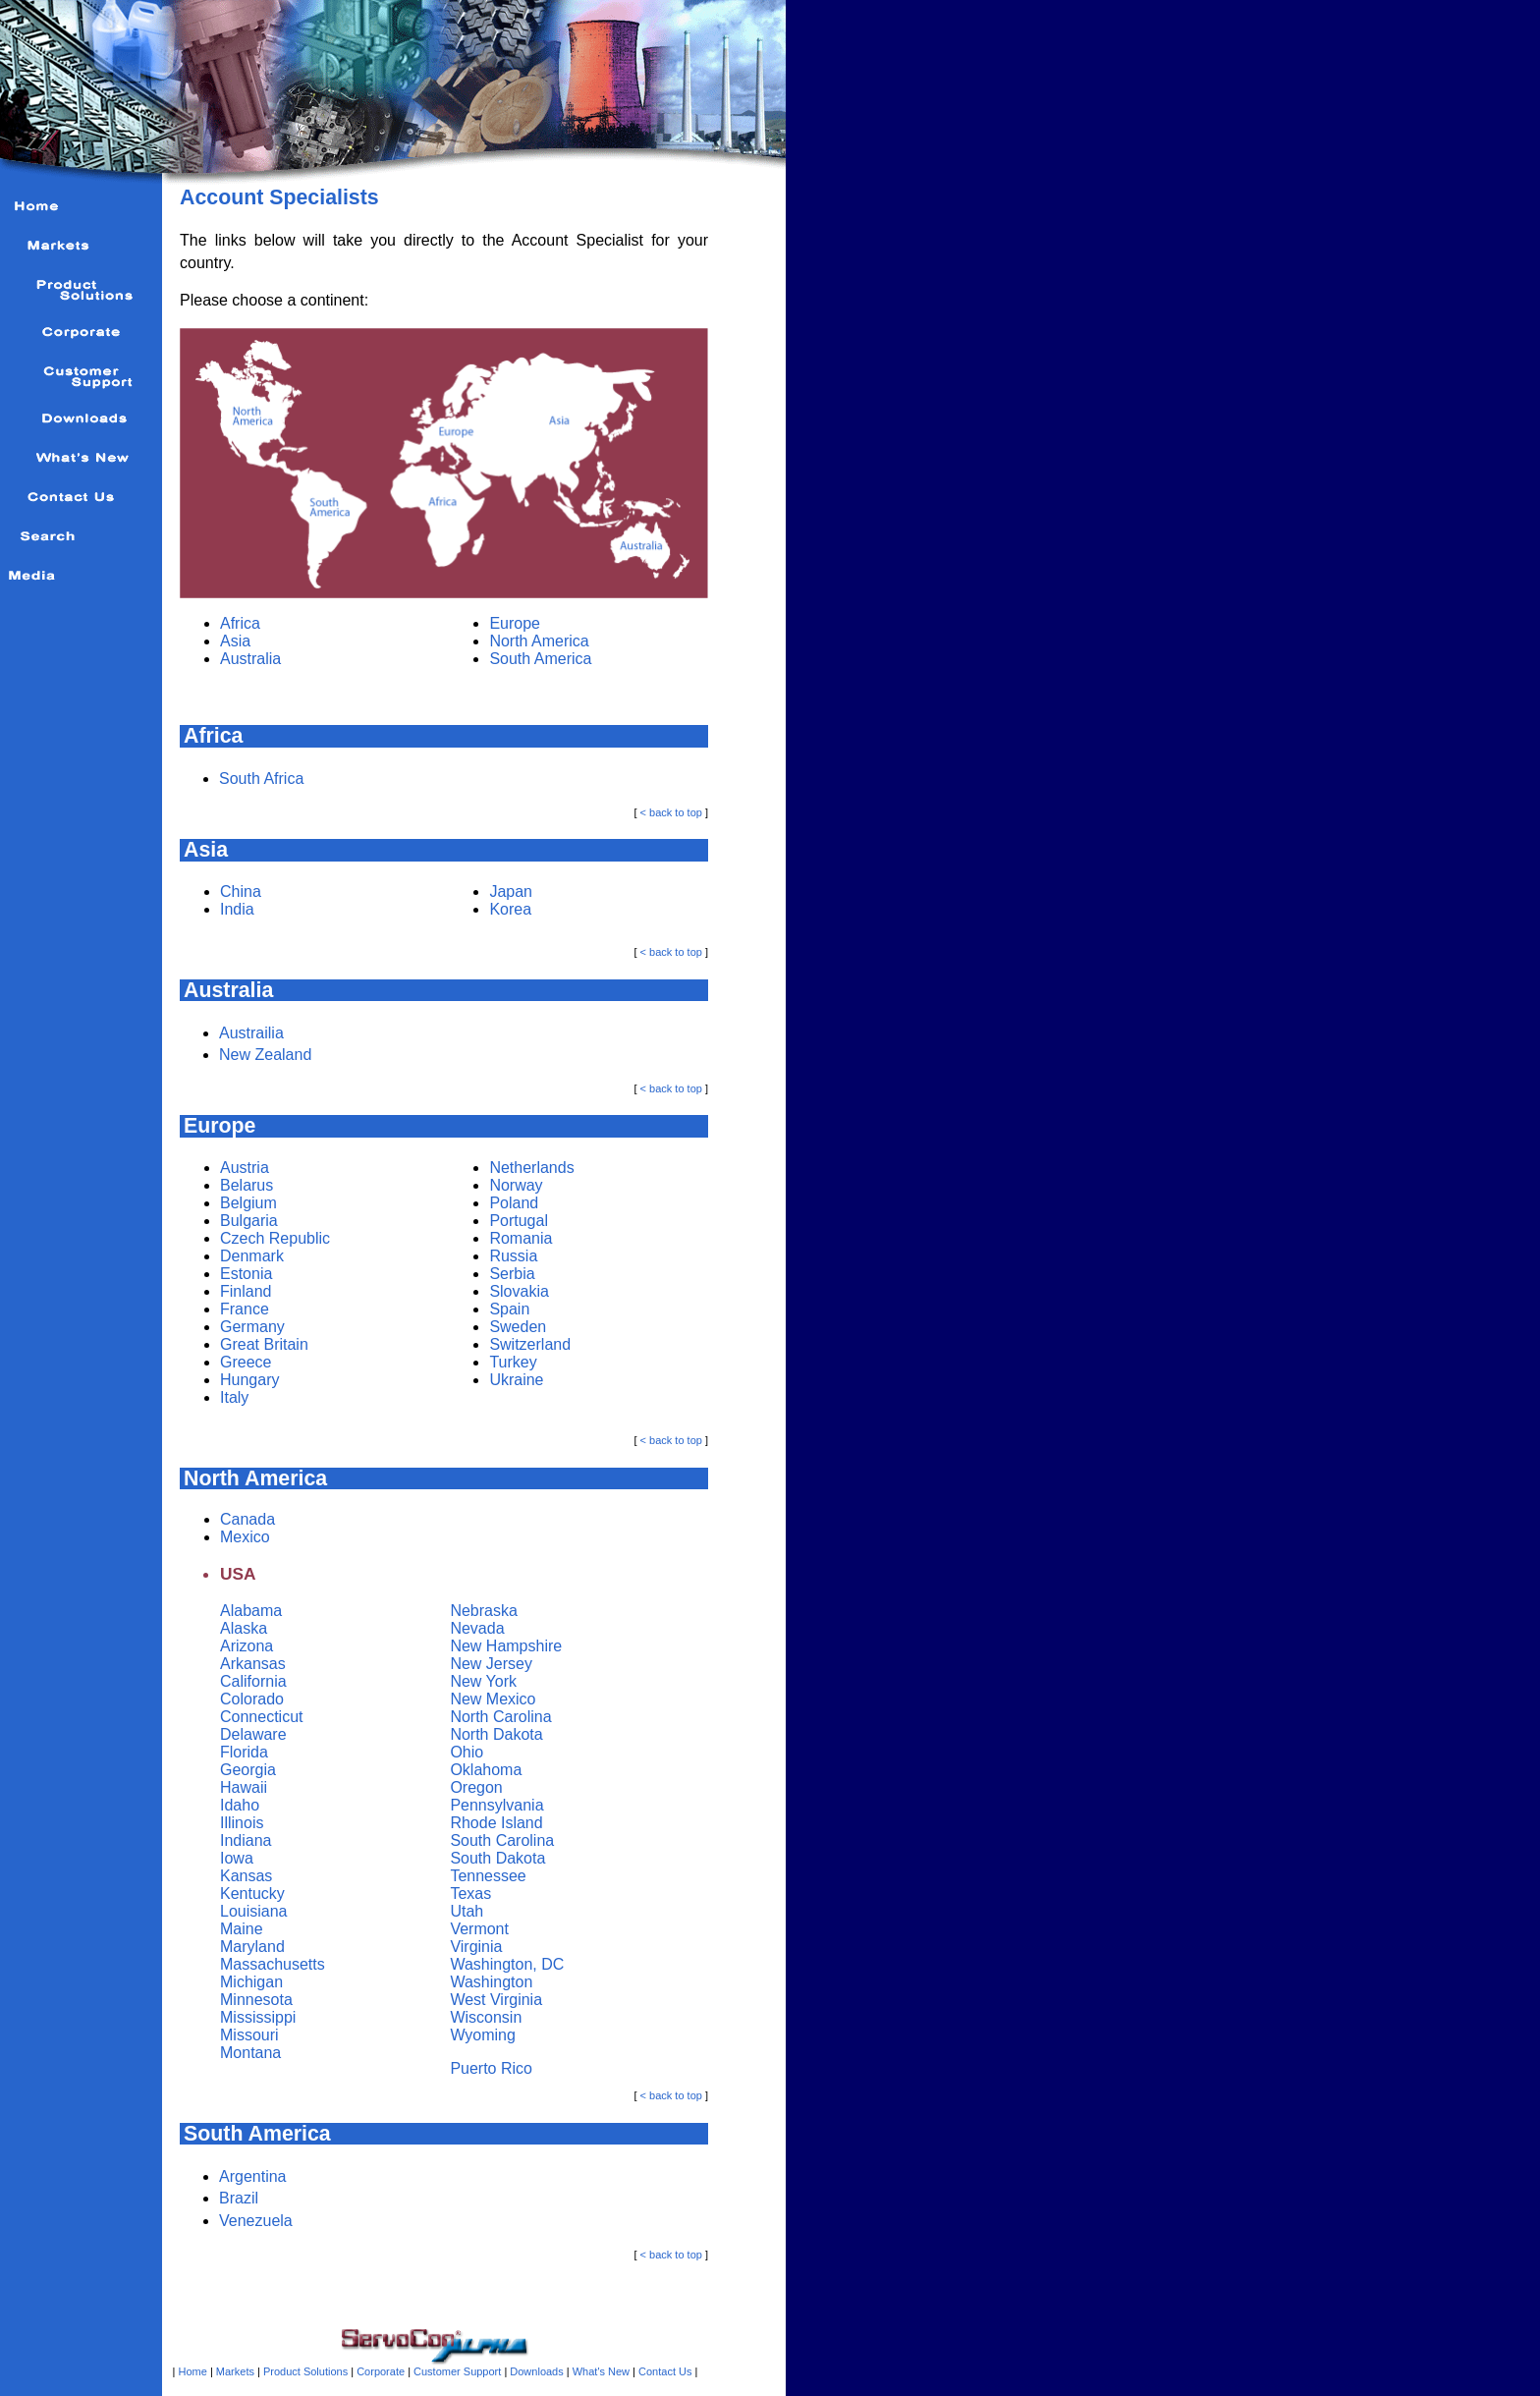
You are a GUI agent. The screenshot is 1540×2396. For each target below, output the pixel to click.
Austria (244, 1167)
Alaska (243, 1628)
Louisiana (254, 1911)
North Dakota (496, 1734)
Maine (241, 1929)
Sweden (517, 1326)
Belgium (248, 1203)
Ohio (466, 1752)
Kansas (246, 1875)
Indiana (246, 1840)
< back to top (671, 812)
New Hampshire (506, 1646)
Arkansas (253, 1663)
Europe (514, 623)
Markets (235, 2371)
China (240, 891)
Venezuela (256, 2220)
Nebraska (483, 1610)
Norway (515, 1185)
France (244, 1309)
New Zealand (265, 1054)
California (253, 1681)
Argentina (253, 2176)
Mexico (245, 1537)
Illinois (241, 1822)
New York (483, 1681)
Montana (250, 2052)
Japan (510, 891)
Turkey (512, 1362)
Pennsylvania (496, 1805)
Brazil (238, 2198)
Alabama (251, 1610)
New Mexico (492, 1699)
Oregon (476, 1787)
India (237, 909)
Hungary (249, 1379)
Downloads (536, 2371)
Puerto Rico (491, 2068)
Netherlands (531, 1167)
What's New (600, 2371)
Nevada (477, 1628)
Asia (235, 641)
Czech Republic (275, 1238)
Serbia (511, 1273)
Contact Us (664, 2371)
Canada (247, 1519)
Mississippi (258, 2017)
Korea (510, 909)
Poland (513, 1203)
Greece (245, 1362)
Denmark (252, 1256)
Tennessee (487, 1875)
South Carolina (502, 1840)
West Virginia (496, 1999)
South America (540, 658)
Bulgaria (249, 1220)
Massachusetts (272, 1964)
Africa (240, 623)
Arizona (246, 1646)
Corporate (381, 2371)
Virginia (476, 1946)
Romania (520, 1238)
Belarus (246, 1185)
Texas (470, 1893)
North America (538, 641)
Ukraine (516, 1379)
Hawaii (243, 1787)
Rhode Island (496, 1822)
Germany (252, 1326)
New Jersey (491, 1663)
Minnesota (256, 1999)
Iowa (236, 1858)
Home (193, 2371)
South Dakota (497, 1858)
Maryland (252, 1946)
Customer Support (457, 2371)
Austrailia (251, 1033)
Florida (244, 1752)
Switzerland (530, 1344)
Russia (513, 1256)
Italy (234, 1397)
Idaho (239, 1805)
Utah (466, 1911)
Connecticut (261, 1716)
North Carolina (500, 1716)
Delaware (253, 1734)
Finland (245, 1291)
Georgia (248, 1769)
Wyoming (483, 2035)
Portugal (518, 1220)
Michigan (251, 1982)
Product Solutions (305, 2371)
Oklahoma (486, 1769)
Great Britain (264, 1344)
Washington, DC (507, 1964)
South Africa (261, 778)
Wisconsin (486, 2017)
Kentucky (252, 1893)
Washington (491, 1982)
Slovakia (518, 1291)
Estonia (246, 1273)
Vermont (479, 1929)
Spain (509, 1309)
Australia (250, 658)
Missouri (249, 2035)
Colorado (252, 1699)
